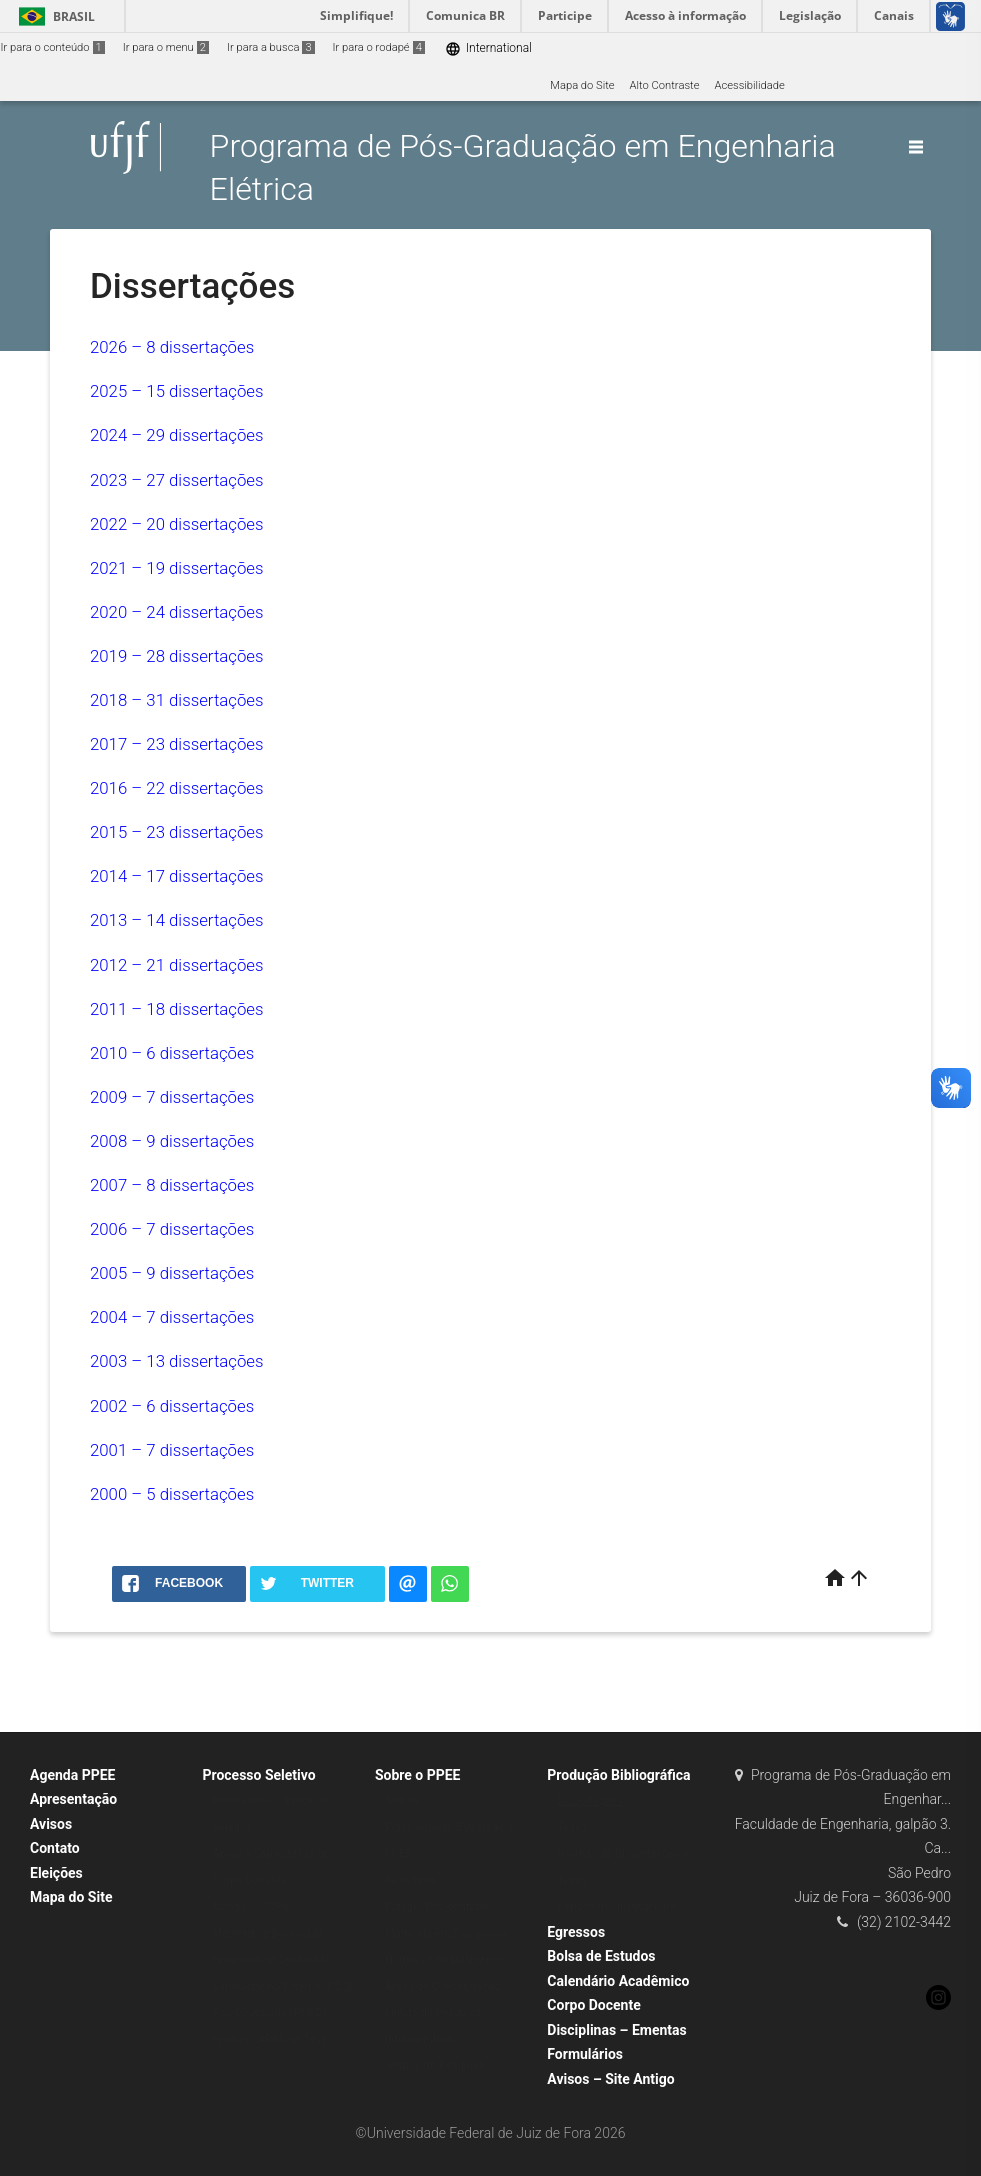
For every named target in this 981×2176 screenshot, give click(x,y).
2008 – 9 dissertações (172, 1141)
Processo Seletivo (258, 1775)
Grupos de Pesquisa (435, 2065)
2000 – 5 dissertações (172, 1494)
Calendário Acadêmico (618, 1981)
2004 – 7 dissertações (172, 1317)
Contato (55, 1848)
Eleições (56, 1873)
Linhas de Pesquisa (433, 2012)
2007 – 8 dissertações (172, 1185)
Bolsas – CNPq (249, 1906)
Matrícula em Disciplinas (446, 1933)
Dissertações (589, 1800)
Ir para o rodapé (379, 47)
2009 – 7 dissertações (172, 1097)
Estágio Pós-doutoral (436, 1906)
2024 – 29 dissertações (177, 435)
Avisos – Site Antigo (610, 2079)
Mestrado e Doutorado (267, 1933)
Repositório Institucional (617, 1906)
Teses (572, 1827)
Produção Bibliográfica (618, 1775)
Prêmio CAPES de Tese (269, 2039)
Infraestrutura (419, 2039)
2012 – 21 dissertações (177, 965)
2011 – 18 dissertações (177, 1009)
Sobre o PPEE (418, 1775)
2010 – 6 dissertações (172, 1053)
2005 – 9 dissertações (172, 1273)
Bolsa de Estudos (601, 1956)
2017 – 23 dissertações (177, 744)
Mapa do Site (582, 85)
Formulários (585, 2054)
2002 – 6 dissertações (172, 1406)
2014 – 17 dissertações (177, 876)
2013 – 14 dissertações (177, 920)
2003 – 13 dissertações (177, 1361)
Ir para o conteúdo (53, 47)
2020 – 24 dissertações (177, 612)
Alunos (402, 1800)
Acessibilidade (749, 85)
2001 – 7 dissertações (172, 1450)
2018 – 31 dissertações (177, 700)
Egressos (576, 1932)
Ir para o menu (166, 47)
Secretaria (410, 1880)
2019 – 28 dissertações (177, 656)
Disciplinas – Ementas (616, 2030)
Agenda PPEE (72, 1775)
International (488, 48)
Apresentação (73, 1799)
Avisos (51, 1824)
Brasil (53, 16)
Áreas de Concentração (443, 1986)
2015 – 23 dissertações (177, 832)
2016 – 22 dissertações (177, 788)
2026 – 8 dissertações (172, 347)
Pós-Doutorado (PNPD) (269, 2012)
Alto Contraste (665, 85)
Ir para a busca (271, 47)
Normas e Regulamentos (446, 1959)
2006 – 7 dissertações (172, 1229)
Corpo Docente (593, 2005)
